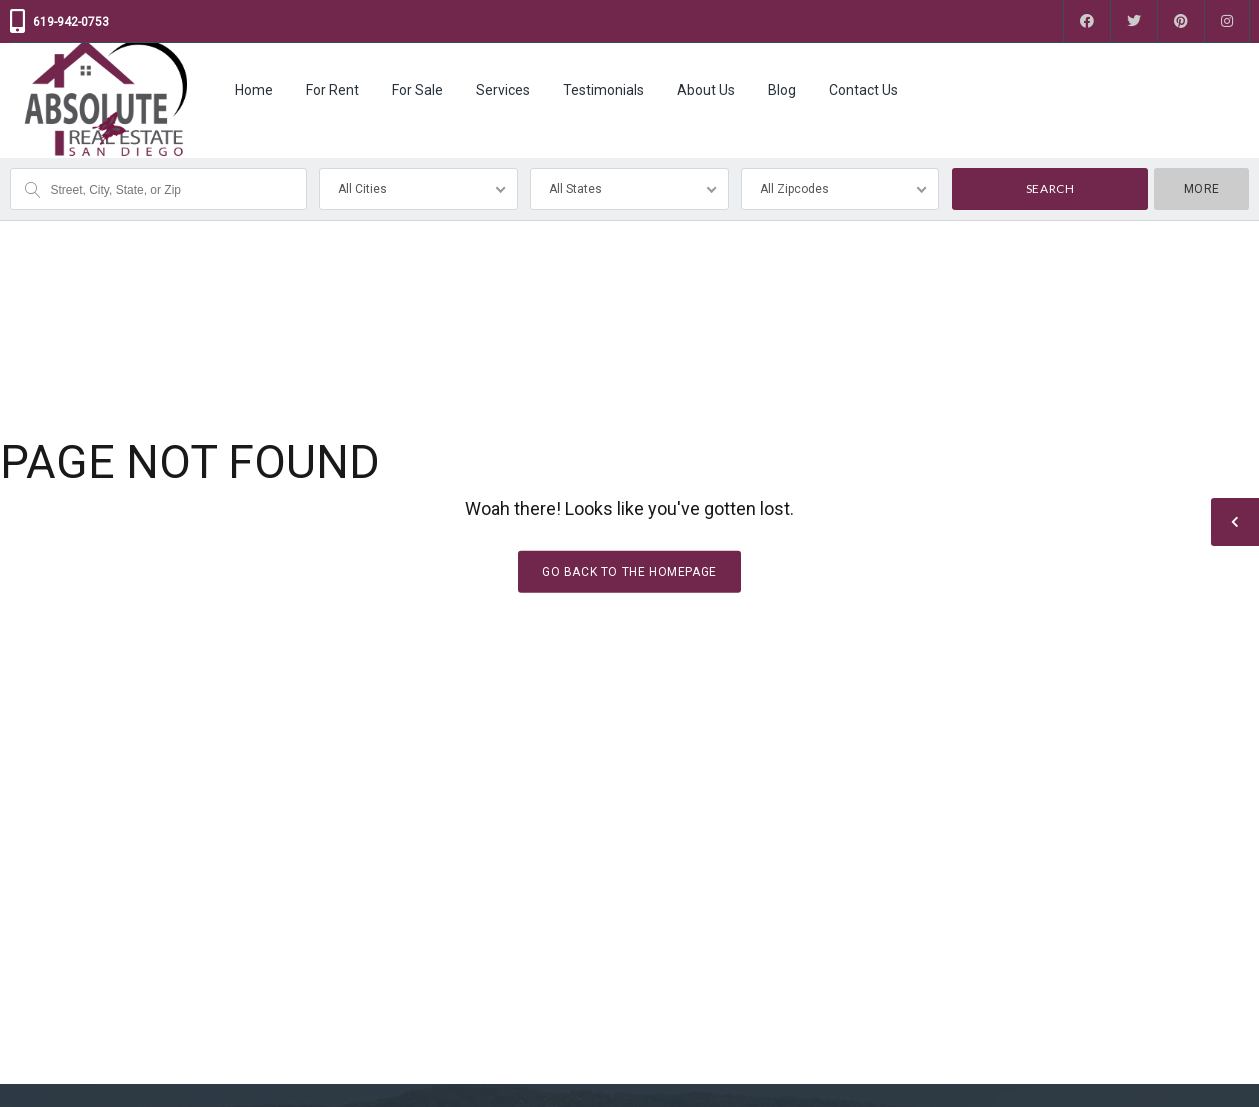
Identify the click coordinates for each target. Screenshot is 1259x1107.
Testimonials (603, 90)
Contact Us (863, 90)
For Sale (417, 90)
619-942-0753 (71, 22)
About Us (706, 90)
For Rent (332, 90)
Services (503, 90)
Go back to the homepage (629, 571)
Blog (782, 90)
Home (254, 90)
